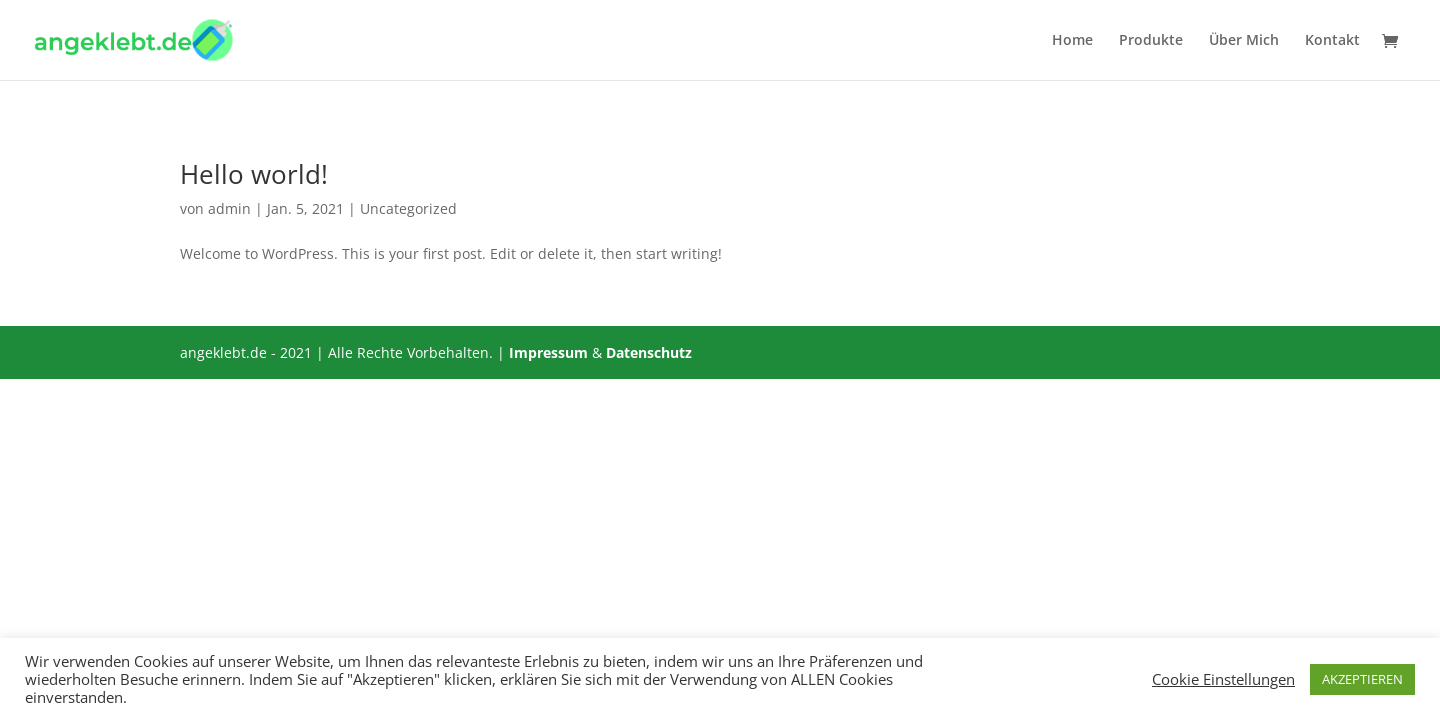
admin (229, 208)
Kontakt (1332, 41)
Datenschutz (649, 352)
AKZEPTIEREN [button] (1362, 679)
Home (1072, 41)
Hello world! (254, 174)
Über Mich (1244, 41)
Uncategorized (408, 208)
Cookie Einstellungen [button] (1223, 679)
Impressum (548, 352)
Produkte (1151, 41)
